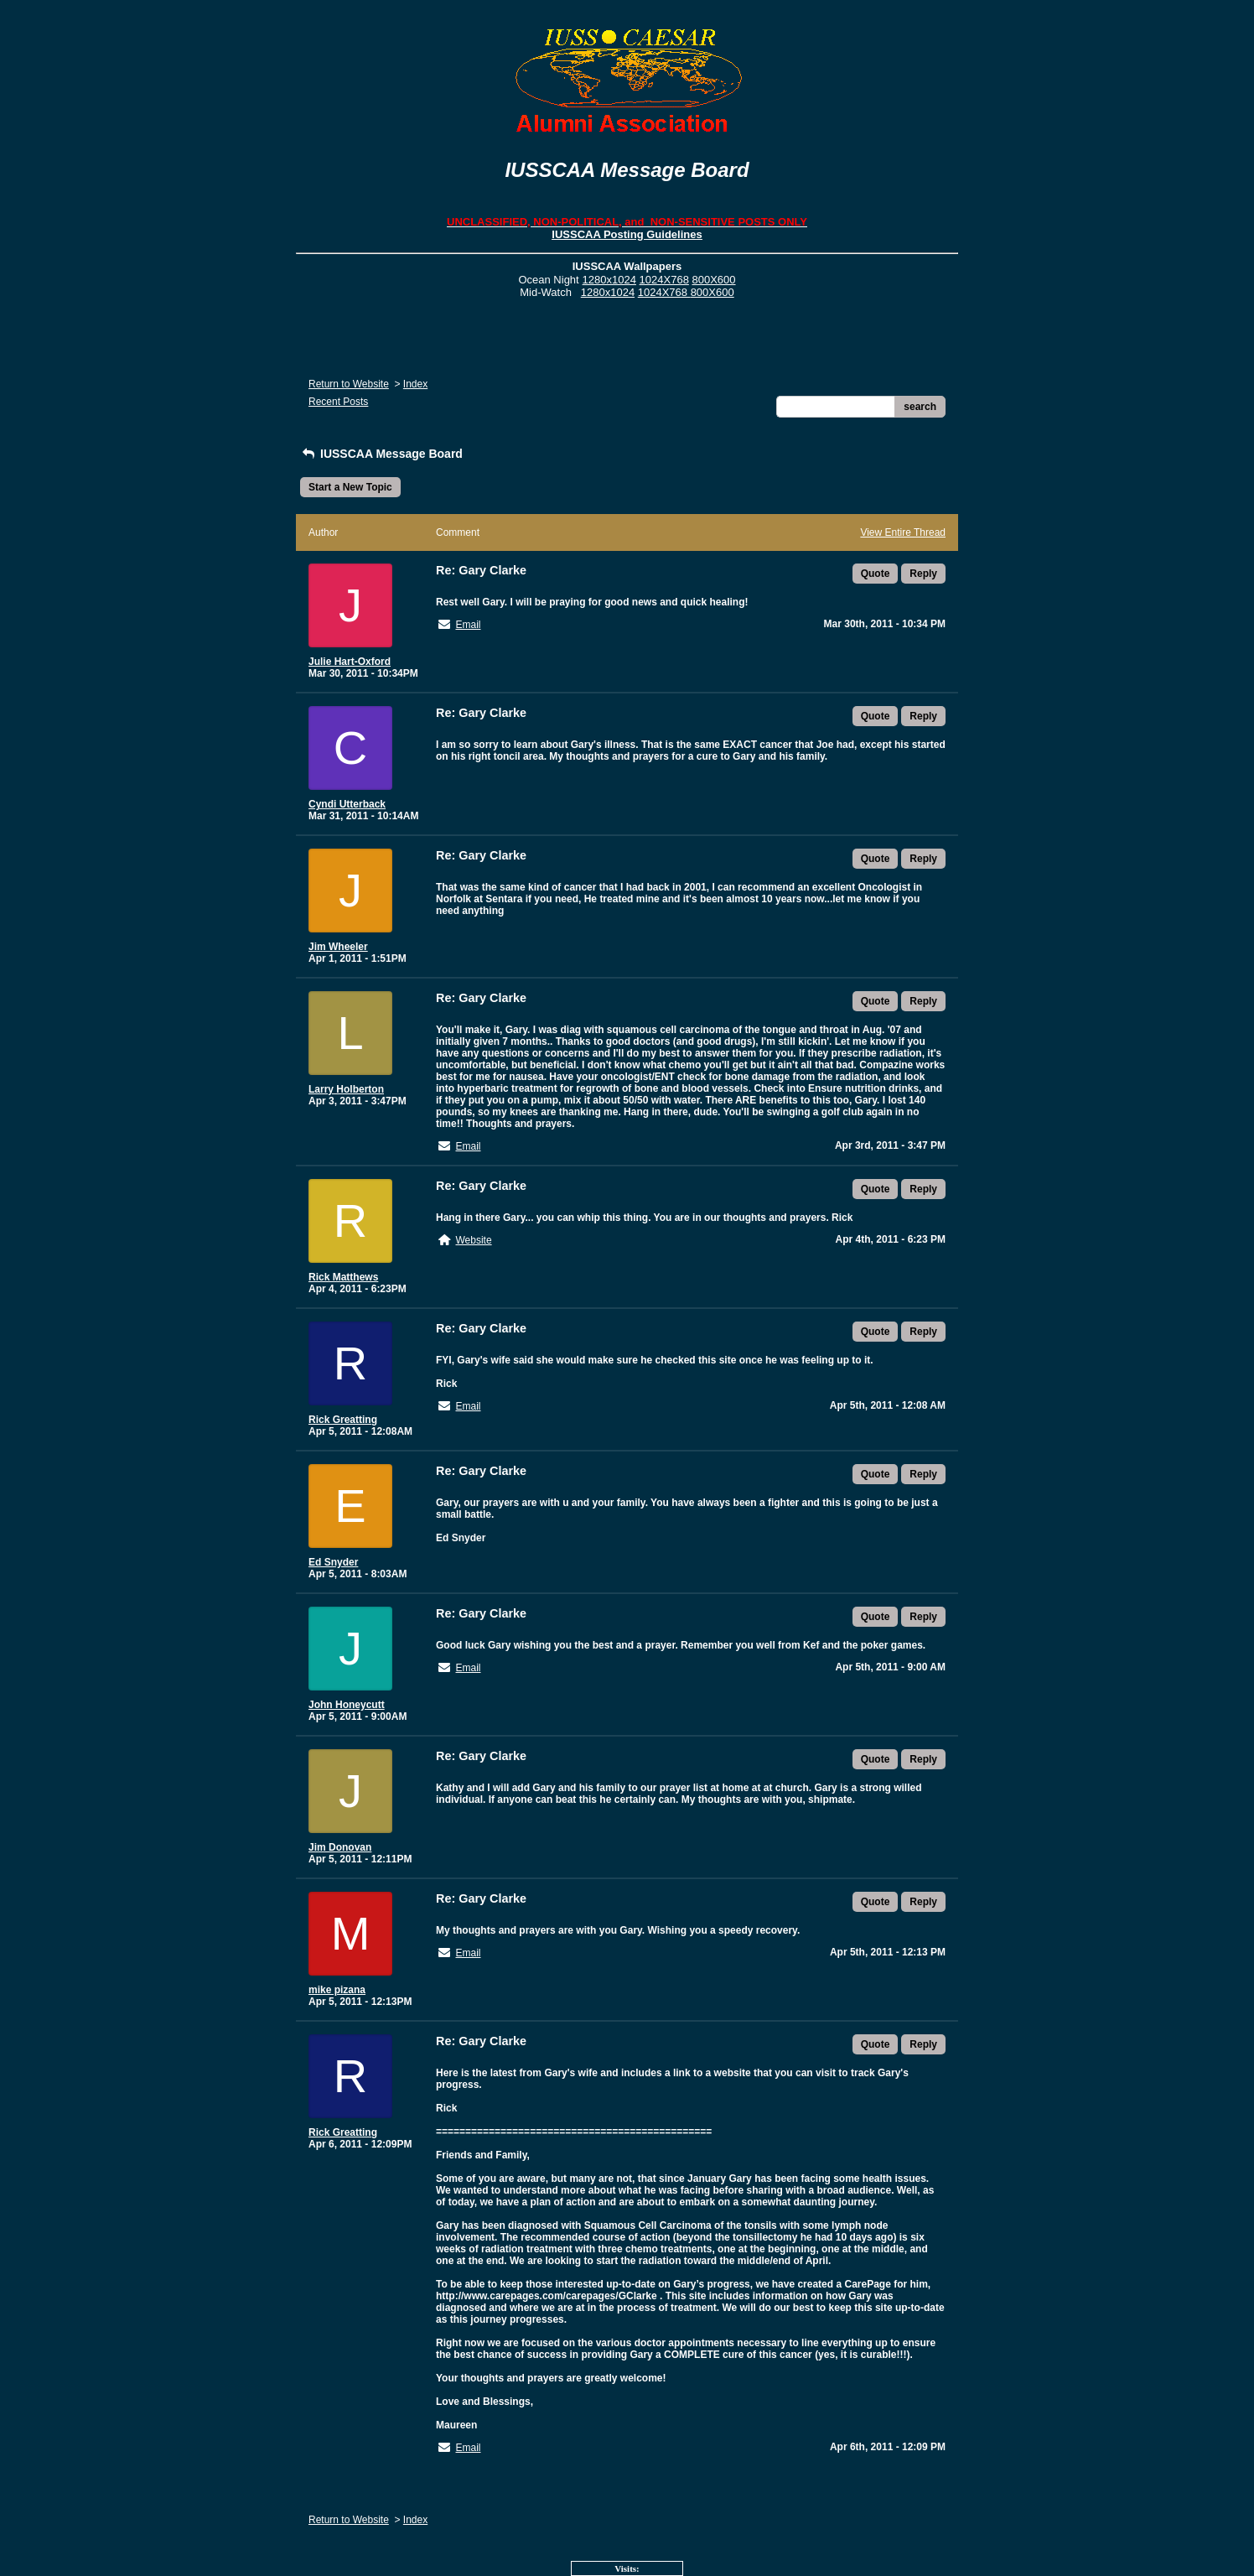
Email (467, 625)
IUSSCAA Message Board (381, 453)
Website (473, 1240)
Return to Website (348, 384)
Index (415, 384)
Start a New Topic (350, 487)
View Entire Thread (903, 532)
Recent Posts (338, 402)
